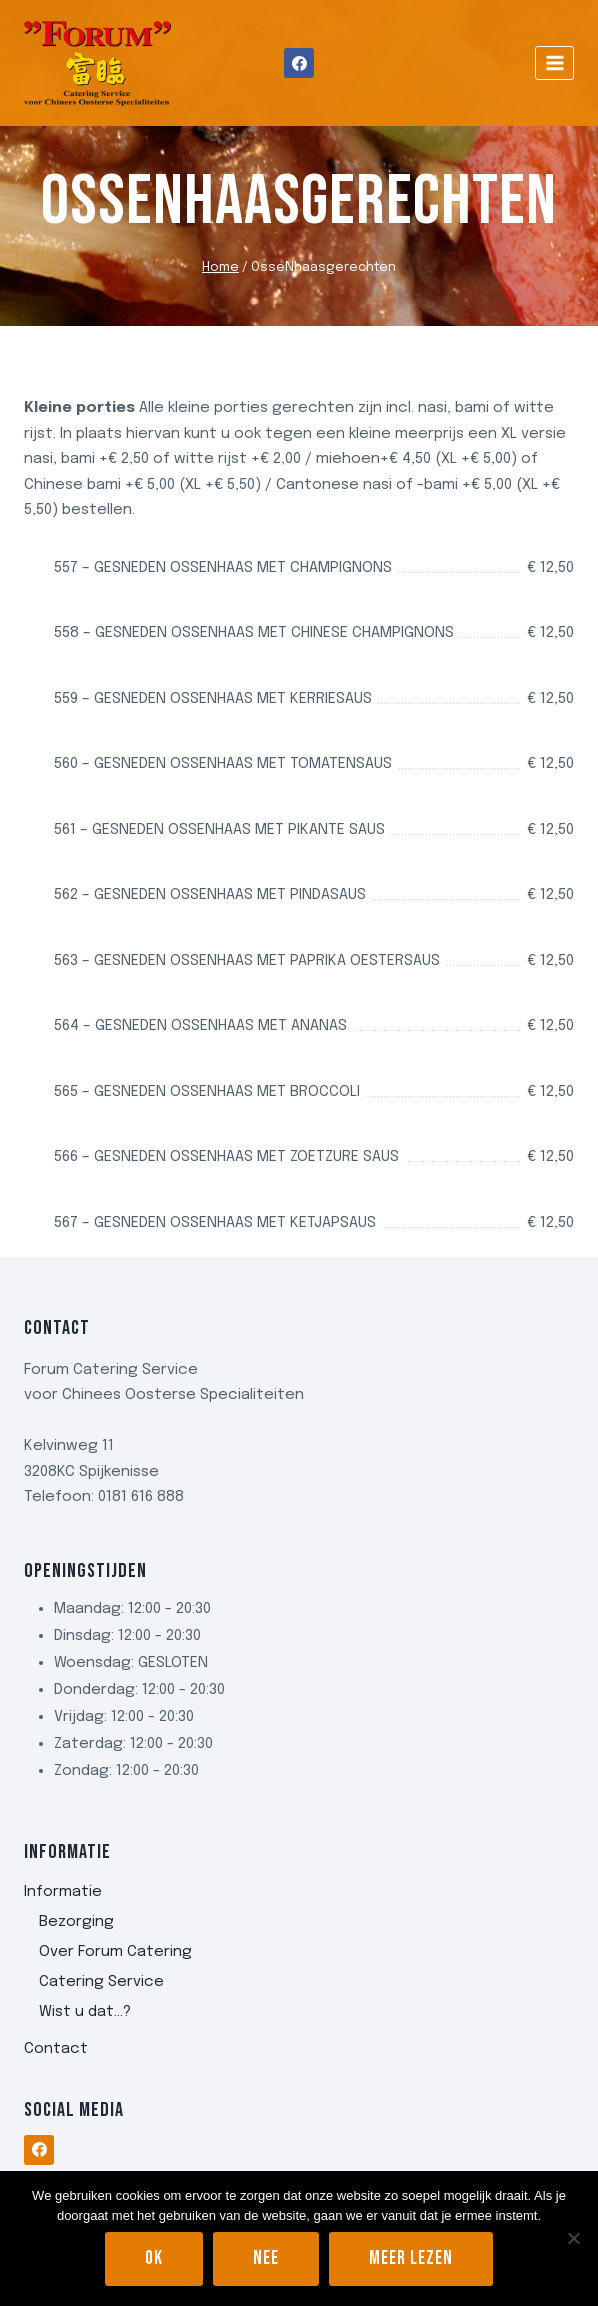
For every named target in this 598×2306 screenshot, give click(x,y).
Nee (266, 2258)
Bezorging (76, 1922)
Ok (154, 2258)
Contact (56, 2049)
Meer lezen (411, 2258)
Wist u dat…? (85, 2012)
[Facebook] (299, 63)
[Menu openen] (554, 62)
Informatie (63, 1892)
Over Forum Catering (115, 1952)
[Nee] (573, 2238)
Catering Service (101, 1982)
